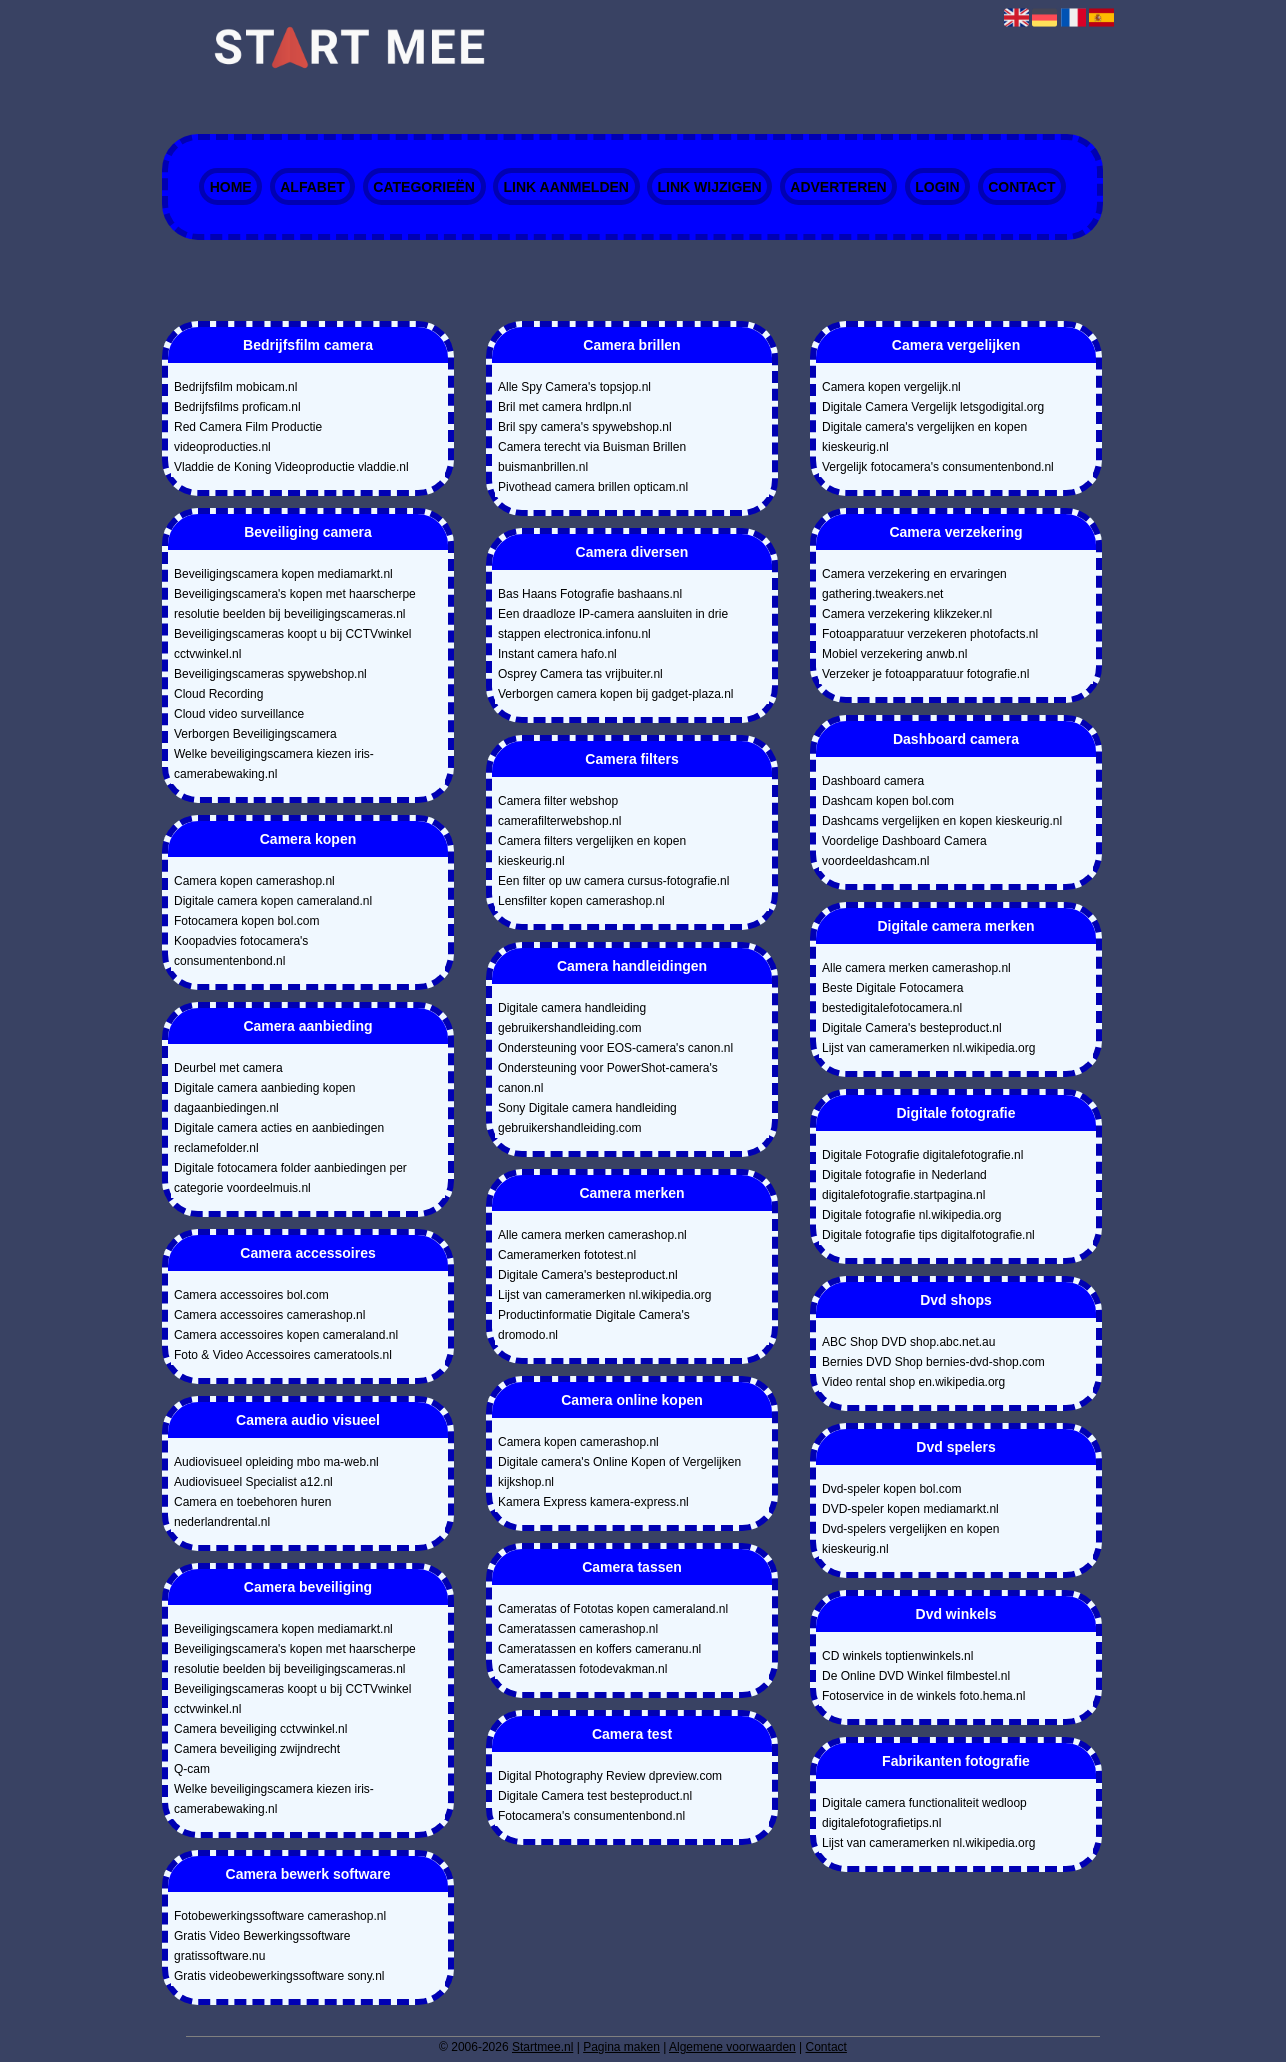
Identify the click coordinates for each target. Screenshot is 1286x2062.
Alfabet (312, 187)
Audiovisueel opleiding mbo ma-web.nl (276, 1462)
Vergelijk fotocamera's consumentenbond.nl (938, 467)
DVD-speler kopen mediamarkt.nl (910, 1509)
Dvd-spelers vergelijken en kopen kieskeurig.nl (910, 1539)
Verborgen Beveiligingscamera (255, 734)
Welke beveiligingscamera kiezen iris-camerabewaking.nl (274, 764)
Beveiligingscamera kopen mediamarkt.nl (283, 574)
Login (937, 187)
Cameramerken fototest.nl (567, 1255)
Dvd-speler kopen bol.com (891, 1489)
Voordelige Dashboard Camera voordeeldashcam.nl (904, 851)
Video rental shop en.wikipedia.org (913, 1382)
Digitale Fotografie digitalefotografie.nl (922, 1155)
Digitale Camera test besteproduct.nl (595, 1796)
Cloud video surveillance (239, 714)
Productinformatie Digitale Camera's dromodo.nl (594, 1325)
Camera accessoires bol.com (251, 1295)
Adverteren (838, 187)
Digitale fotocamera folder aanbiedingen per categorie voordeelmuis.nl (290, 1178)
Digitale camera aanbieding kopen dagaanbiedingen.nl (264, 1098)
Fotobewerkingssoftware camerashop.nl (280, 1916)
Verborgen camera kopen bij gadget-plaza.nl (616, 694)
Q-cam (192, 1769)
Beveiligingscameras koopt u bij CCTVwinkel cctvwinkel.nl (292, 644)
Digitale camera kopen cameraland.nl (273, 901)
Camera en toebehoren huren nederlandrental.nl (252, 1512)
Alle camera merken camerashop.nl (592, 1235)
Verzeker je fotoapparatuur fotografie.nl (925, 674)
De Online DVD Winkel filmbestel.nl (916, 1676)
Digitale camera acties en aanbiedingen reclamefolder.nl (279, 1138)
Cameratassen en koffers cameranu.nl (599, 1649)
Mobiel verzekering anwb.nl (894, 654)
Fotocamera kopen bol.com (246, 921)
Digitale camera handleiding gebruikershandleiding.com (572, 1018)
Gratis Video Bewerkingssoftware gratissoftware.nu (262, 1946)
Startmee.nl (542, 2047)
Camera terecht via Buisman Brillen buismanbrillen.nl (592, 457)
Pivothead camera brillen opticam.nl (593, 487)
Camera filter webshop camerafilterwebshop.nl (559, 811)
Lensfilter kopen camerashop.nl (581, 901)
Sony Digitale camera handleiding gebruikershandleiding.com (587, 1118)
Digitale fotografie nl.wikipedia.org (911, 1215)
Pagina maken (621, 2047)
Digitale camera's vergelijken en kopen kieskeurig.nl (924, 437)
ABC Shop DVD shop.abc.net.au (908, 1342)
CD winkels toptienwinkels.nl (897, 1656)
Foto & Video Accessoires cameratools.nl (283, 1355)
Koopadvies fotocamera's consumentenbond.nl (241, 951)
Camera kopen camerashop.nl (254, 881)
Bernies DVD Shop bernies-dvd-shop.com (933, 1362)
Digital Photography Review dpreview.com (610, 1776)
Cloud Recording (218, 694)
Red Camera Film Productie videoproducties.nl (248, 437)
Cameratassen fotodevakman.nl (582, 1669)
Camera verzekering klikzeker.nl (907, 614)
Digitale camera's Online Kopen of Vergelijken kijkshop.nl (619, 1472)
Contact (1021, 187)
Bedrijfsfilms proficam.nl (237, 407)
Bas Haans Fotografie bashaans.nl (590, 594)
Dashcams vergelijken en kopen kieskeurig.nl (942, 821)
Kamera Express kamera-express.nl (593, 1502)
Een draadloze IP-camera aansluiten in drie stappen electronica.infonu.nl (613, 624)
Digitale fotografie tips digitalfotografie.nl (928, 1235)
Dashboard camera (873, 781)
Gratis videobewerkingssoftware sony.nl (279, 1976)
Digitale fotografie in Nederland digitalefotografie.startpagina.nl (904, 1185)
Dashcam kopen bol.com (888, 801)
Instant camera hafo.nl (557, 654)
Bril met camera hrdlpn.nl (564, 407)
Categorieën (424, 187)
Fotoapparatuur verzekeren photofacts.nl (930, 634)
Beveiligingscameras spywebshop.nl (270, 674)
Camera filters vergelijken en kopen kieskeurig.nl (592, 851)
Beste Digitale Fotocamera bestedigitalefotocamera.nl (892, 998)
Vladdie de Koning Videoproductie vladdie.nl (291, 467)
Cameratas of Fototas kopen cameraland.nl (613, 1609)
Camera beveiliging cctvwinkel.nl (260, 1729)
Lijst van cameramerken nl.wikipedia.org (604, 1295)
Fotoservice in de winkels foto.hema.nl (923, 1696)
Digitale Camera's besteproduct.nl (588, 1275)
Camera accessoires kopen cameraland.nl (286, 1335)
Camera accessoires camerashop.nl (269, 1315)
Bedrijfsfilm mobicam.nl (235, 387)
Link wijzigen (710, 187)
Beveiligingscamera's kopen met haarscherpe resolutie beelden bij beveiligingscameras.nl (295, 604)
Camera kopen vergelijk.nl (891, 387)
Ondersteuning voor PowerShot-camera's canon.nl (608, 1078)
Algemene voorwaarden (732, 2047)
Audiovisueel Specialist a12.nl (253, 1482)
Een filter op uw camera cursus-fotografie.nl (613, 881)
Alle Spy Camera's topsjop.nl (574, 387)
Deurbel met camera (228, 1068)
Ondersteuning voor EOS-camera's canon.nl (615, 1048)
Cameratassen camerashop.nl (578, 1629)
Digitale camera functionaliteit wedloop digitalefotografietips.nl (924, 1813)
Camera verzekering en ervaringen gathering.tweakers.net (914, 584)
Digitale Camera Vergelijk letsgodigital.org (933, 407)
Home (231, 187)
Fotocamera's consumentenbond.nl (591, 1816)
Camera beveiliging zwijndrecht (257, 1749)
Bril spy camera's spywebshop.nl (585, 427)
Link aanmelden (565, 187)
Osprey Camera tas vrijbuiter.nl (580, 674)
